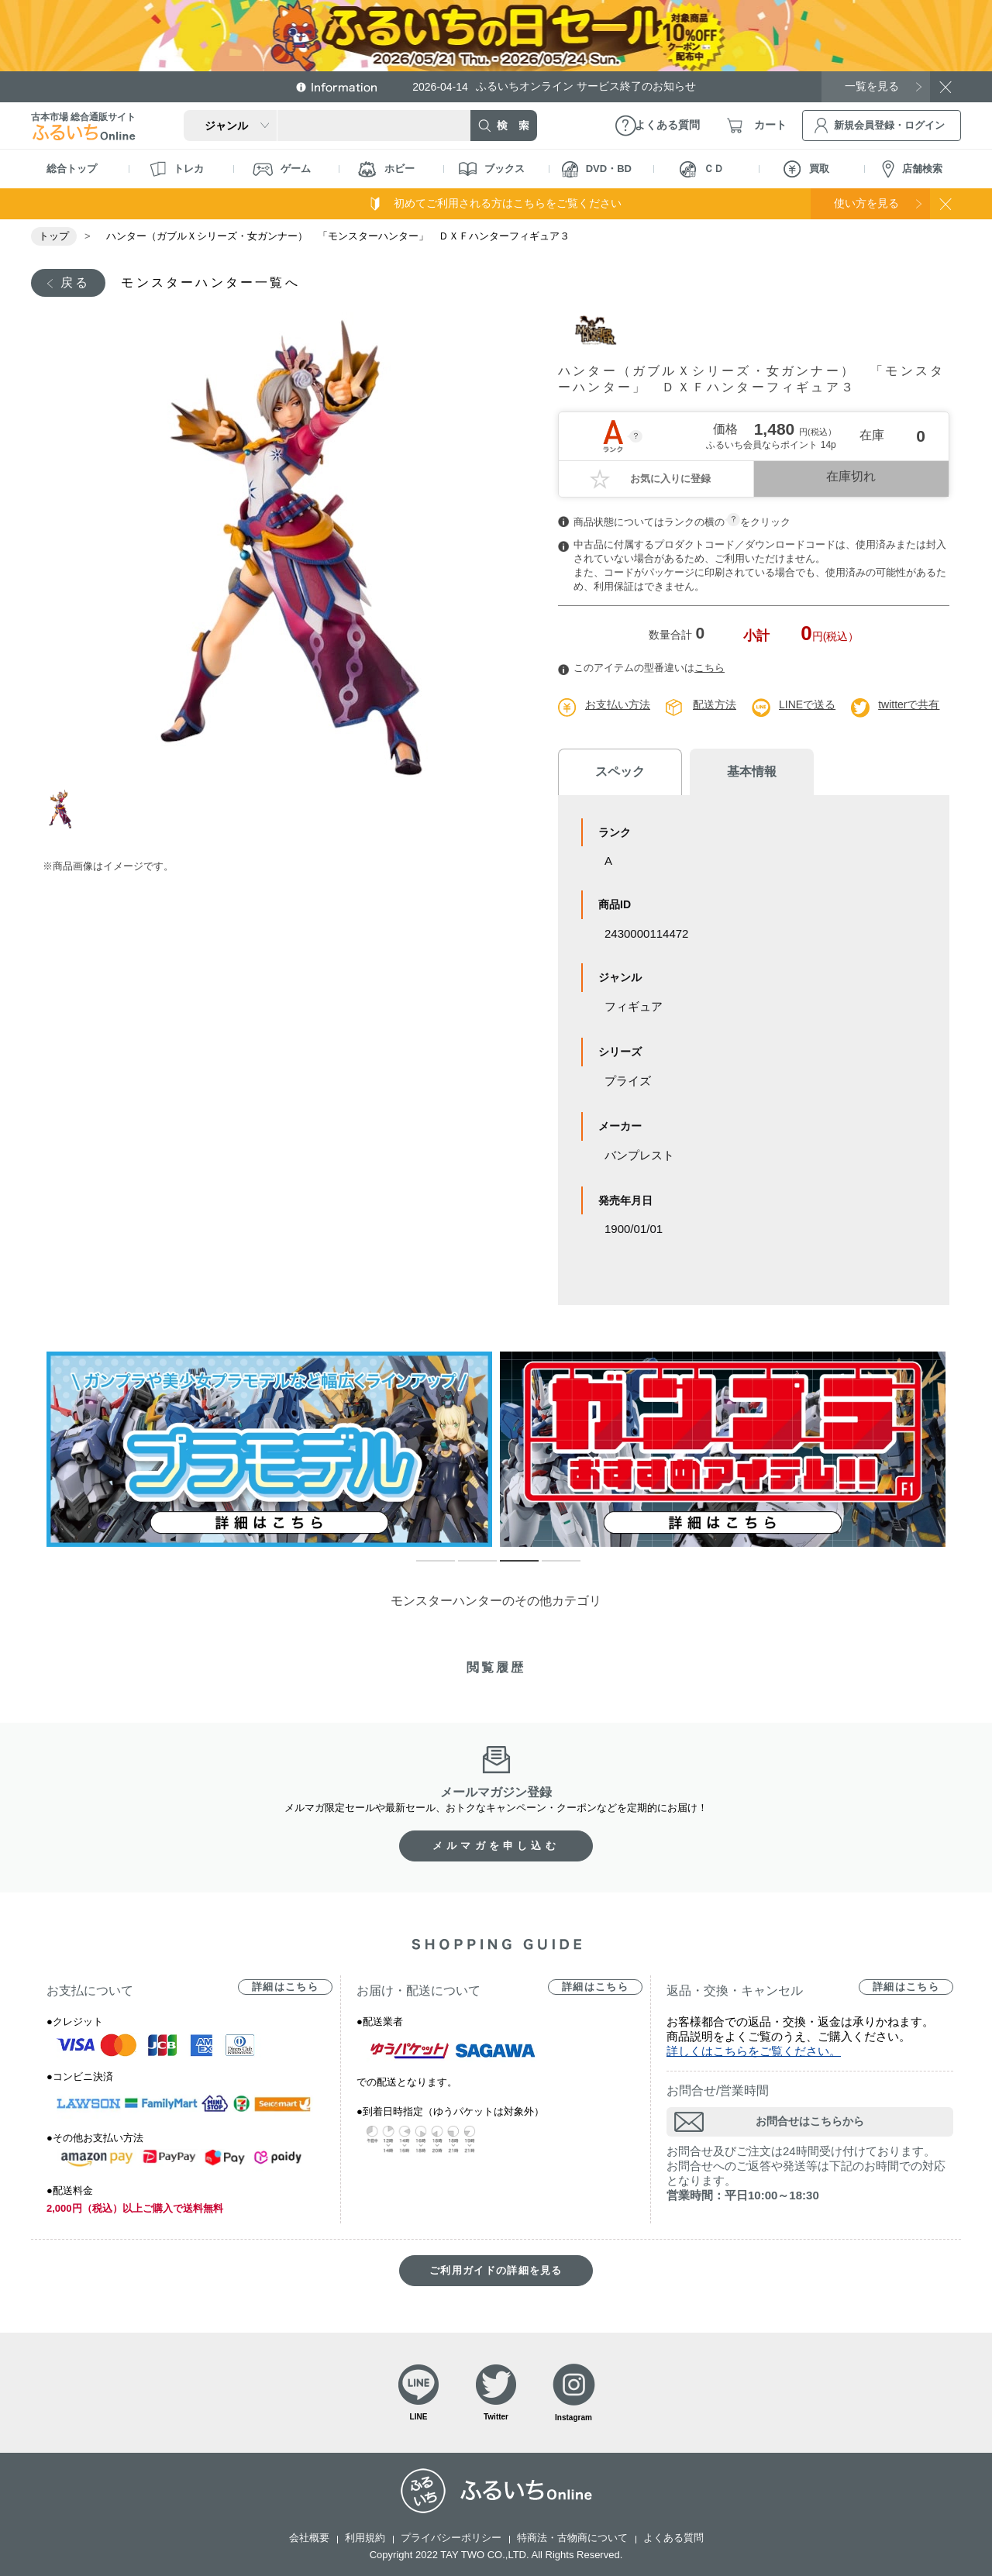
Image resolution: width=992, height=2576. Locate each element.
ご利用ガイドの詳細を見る (496, 2270)
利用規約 (365, 2537)
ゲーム (282, 169)
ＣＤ (702, 169)
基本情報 (752, 771)
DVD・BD (597, 169)
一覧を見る (872, 86)
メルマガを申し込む (496, 1845)
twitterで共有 (908, 704)
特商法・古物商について (572, 2537)
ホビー (386, 169)
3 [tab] (507, 1568)
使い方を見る (866, 203)
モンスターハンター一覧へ (210, 282)
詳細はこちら (285, 1986)
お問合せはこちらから (810, 2121)
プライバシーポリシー (451, 2537)
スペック (620, 771)
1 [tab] (64, 808)
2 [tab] (466, 1568)
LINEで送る (807, 704)
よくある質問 (673, 2537)
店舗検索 (912, 169)
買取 (806, 168)
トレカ (177, 169)
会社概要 (309, 2537)
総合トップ (71, 168)
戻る (75, 282)
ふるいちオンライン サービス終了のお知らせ (554, 86)
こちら (709, 667)
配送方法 (714, 704)
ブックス (492, 169)
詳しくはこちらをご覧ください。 (753, 2051)
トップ (54, 236)
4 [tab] (549, 1568)
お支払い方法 (617, 704)
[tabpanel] (285, 544)
